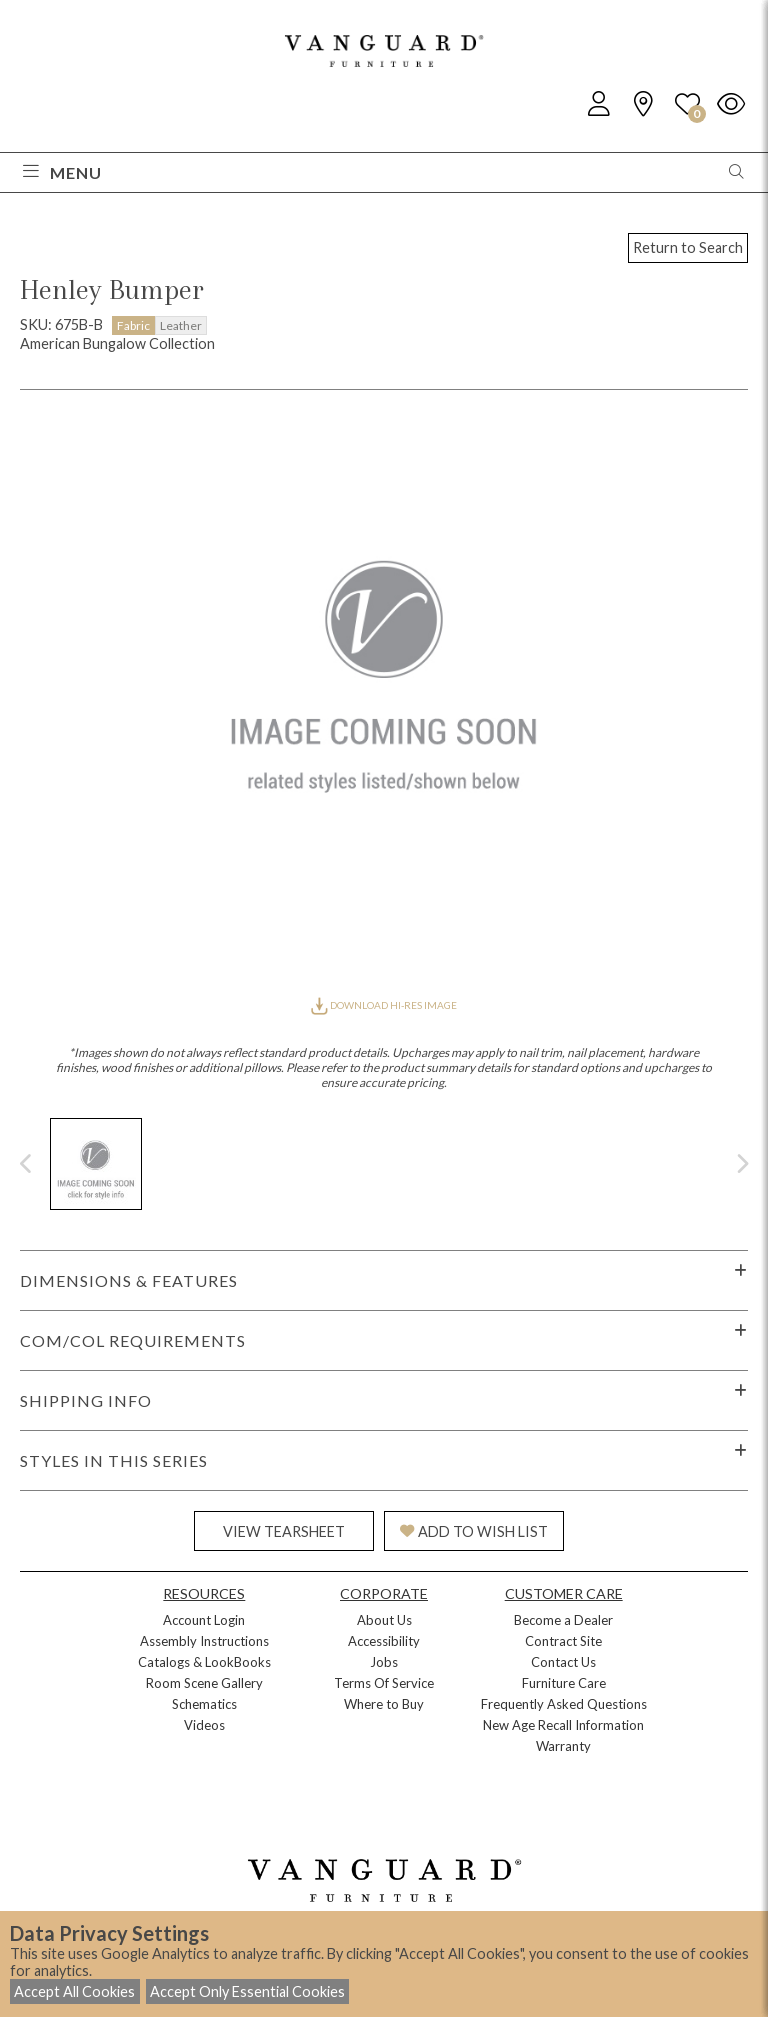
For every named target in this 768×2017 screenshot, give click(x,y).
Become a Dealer (563, 1620)
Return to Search (688, 247)
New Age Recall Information (563, 1725)
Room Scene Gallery (204, 1683)
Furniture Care (564, 1683)
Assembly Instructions (204, 1641)
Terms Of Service (384, 1683)
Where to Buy (384, 1704)
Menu (62, 172)
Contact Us (563, 1662)
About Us (384, 1620)
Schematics (204, 1704)
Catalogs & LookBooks (204, 1662)
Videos (204, 1725)
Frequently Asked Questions (564, 1704)
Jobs (384, 1662)
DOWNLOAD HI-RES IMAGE (384, 1005)
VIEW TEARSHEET (284, 1531)
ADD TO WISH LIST (474, 1531)
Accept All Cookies (74, 1991)
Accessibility (384, 1641)
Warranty (563, 1746)
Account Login (204, 1620)
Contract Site (563, 1641)
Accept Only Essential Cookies (247, 1991)
